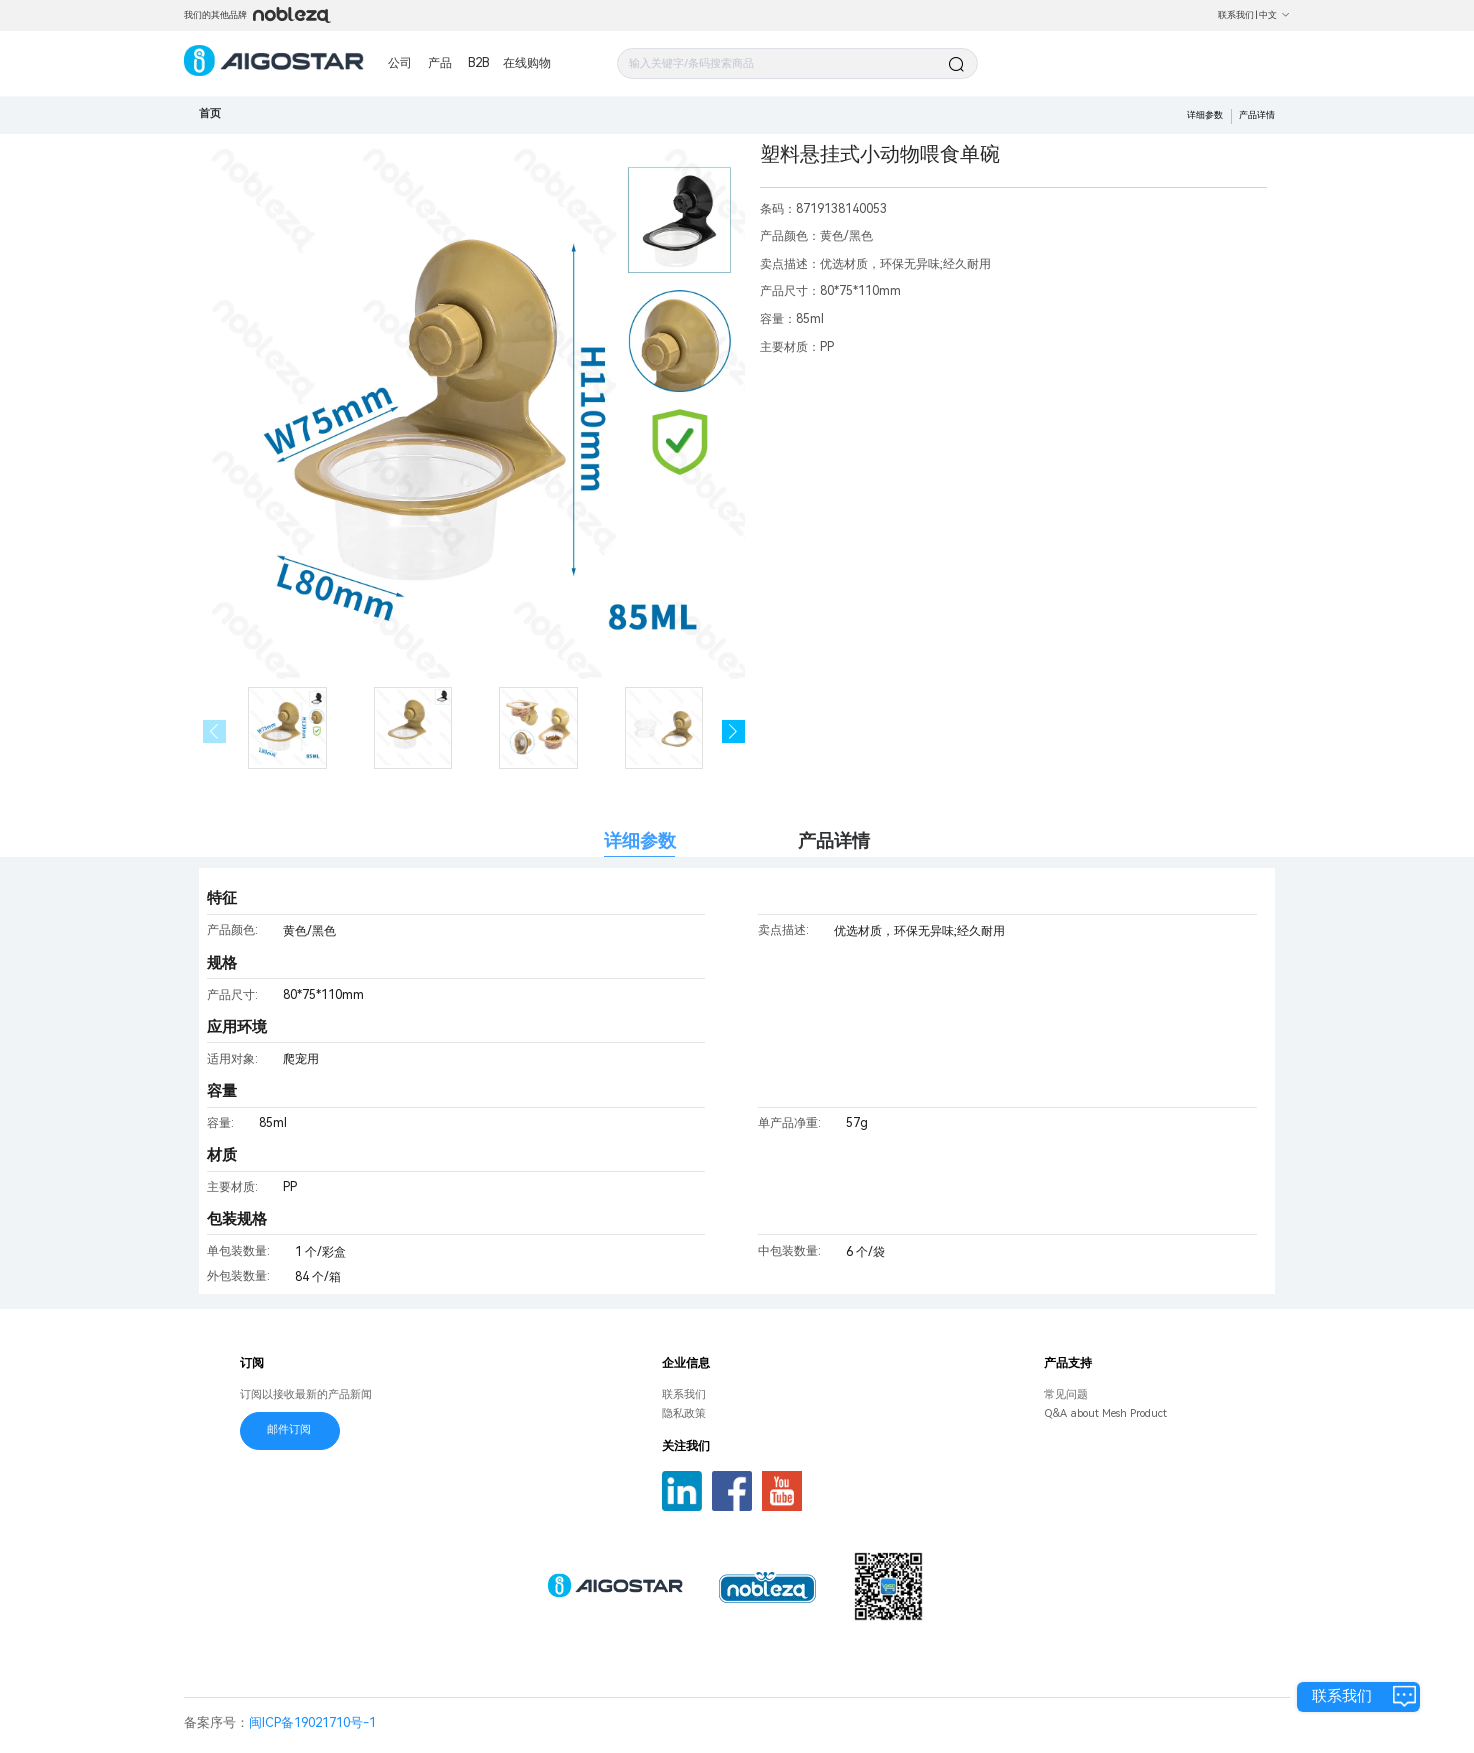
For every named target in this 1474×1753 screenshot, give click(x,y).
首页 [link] (210, 113)
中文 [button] (1274, 14)
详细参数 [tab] (640, 840)
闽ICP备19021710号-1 (312, 1722)
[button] (733, 731)
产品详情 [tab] (834, 840)
